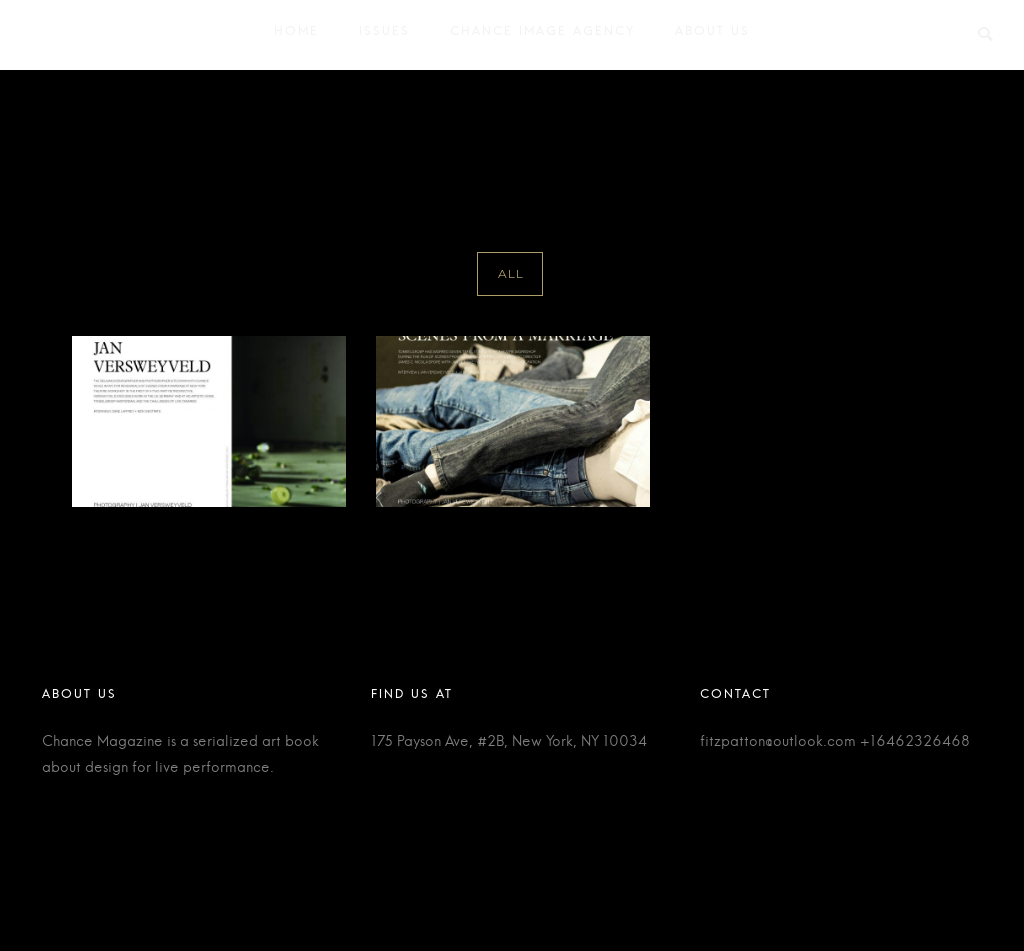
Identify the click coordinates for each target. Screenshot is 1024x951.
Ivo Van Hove (951, 117)
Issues (384, 35)
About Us (712, 35)
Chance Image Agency (542, 35)
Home (296, 35)
